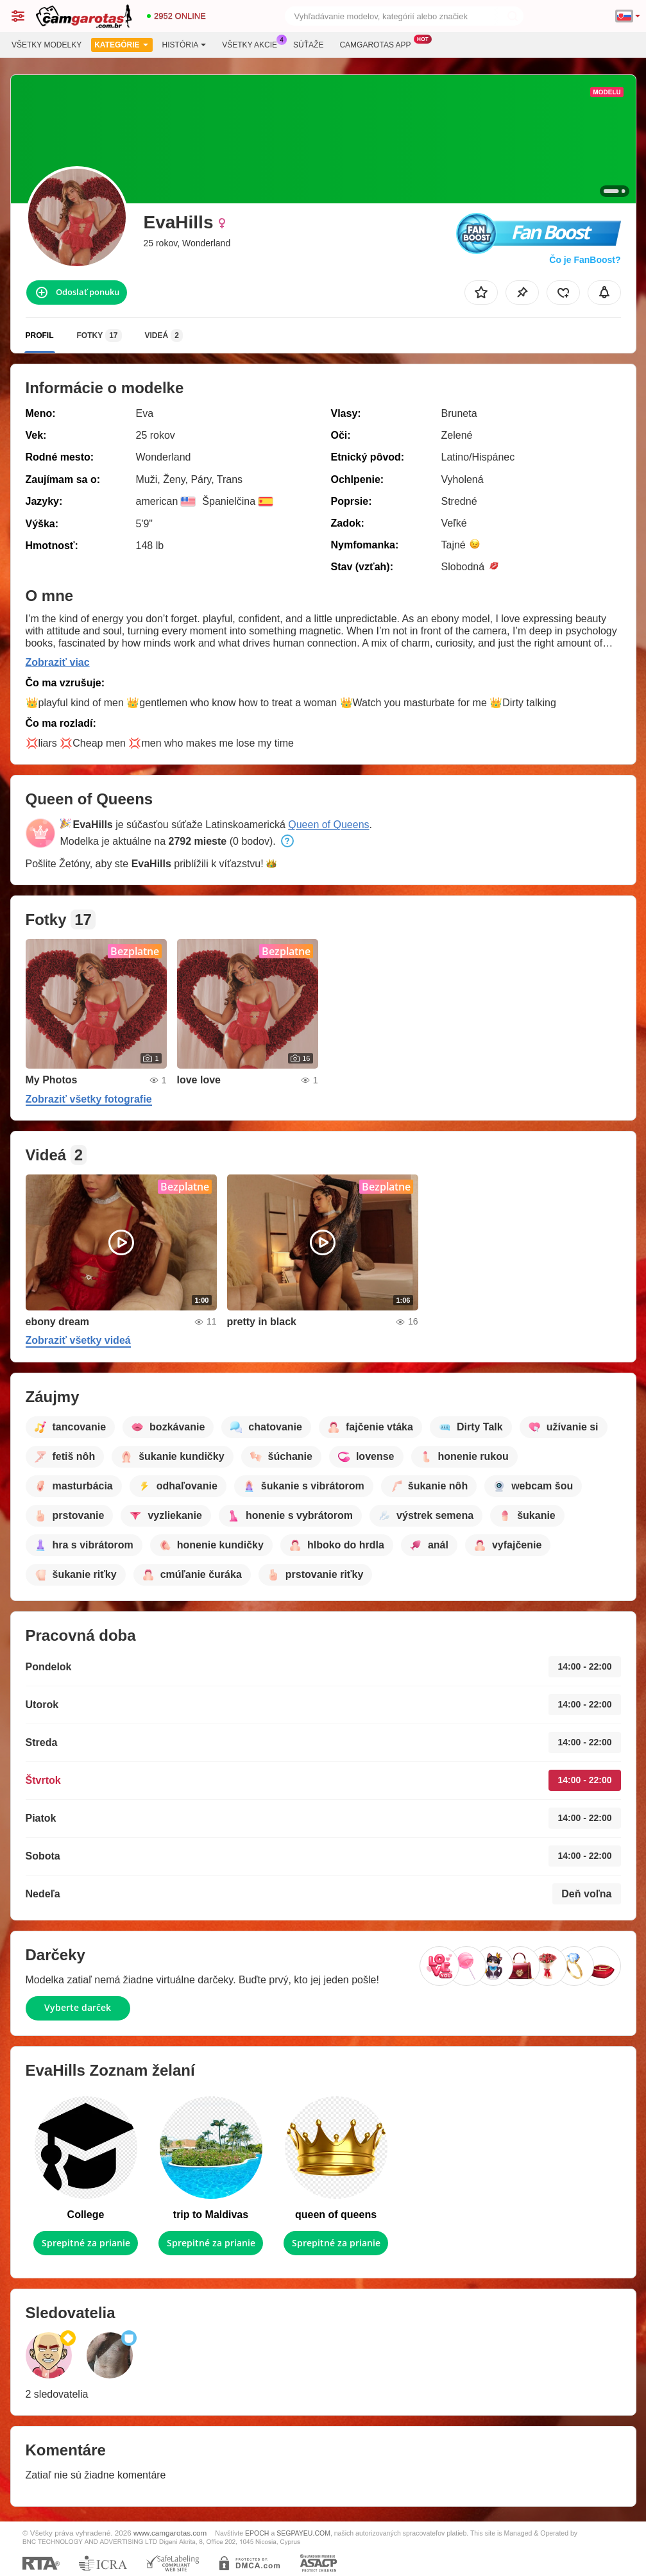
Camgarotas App (378, 43)
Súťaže (308, 44)
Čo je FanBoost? (584, 260)
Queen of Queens (328, 824)
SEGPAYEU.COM (303, 2533)
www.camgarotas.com (170, 2533)
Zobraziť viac (58, 662)
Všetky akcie (253, 43)
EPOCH (257, 2533)
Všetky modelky (46, 44)
